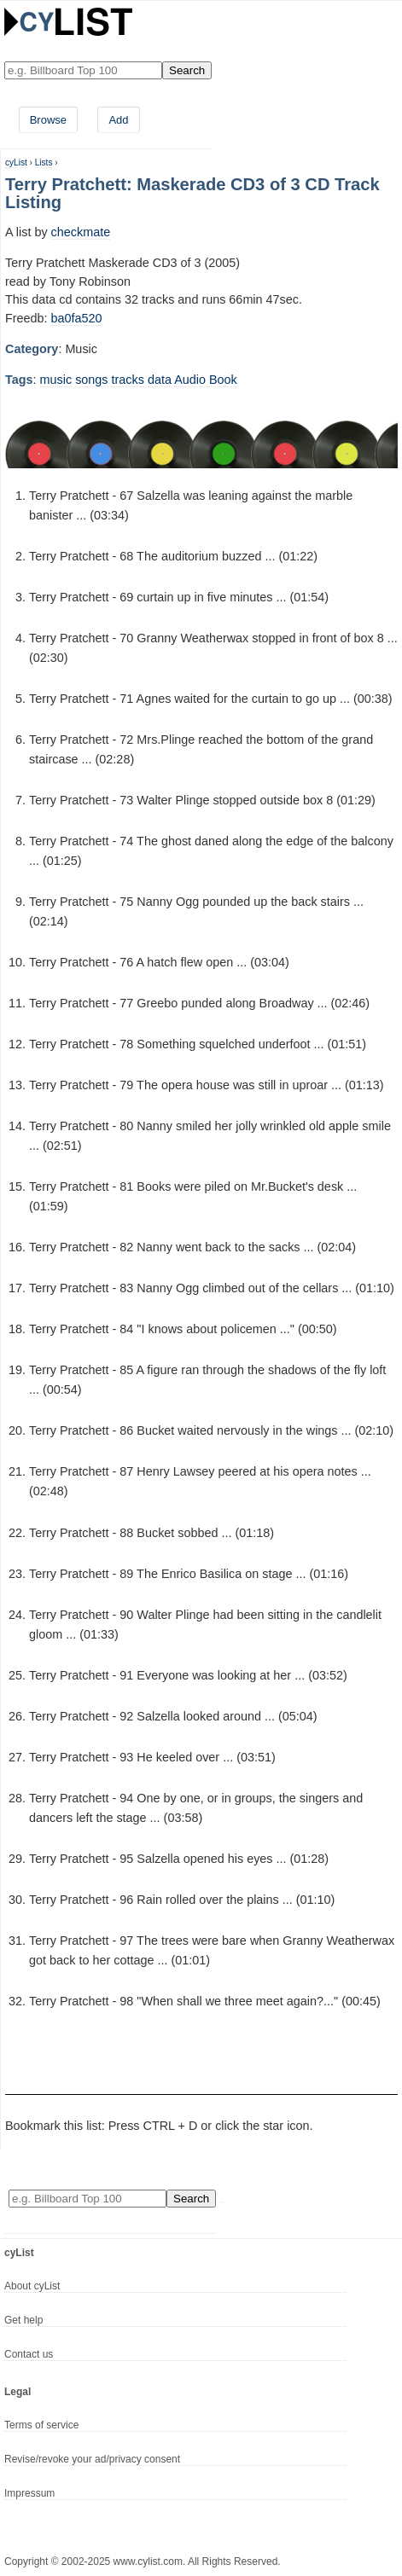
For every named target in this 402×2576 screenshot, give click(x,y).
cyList (16, 162)
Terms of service (41, 2425)
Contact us (28, 2354)
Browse (48, 119)
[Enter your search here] (83, 70)
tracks (128, 379)
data (160, 379)
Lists (44, 162)
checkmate (81, 232)
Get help (23, 2320)
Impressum (29, 2493)
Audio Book (205, 379)
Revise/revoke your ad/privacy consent (92, 2459)
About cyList (32, 2286)
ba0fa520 (76, 318)
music (56, 379)
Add (118, 119)
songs (91, 379)
